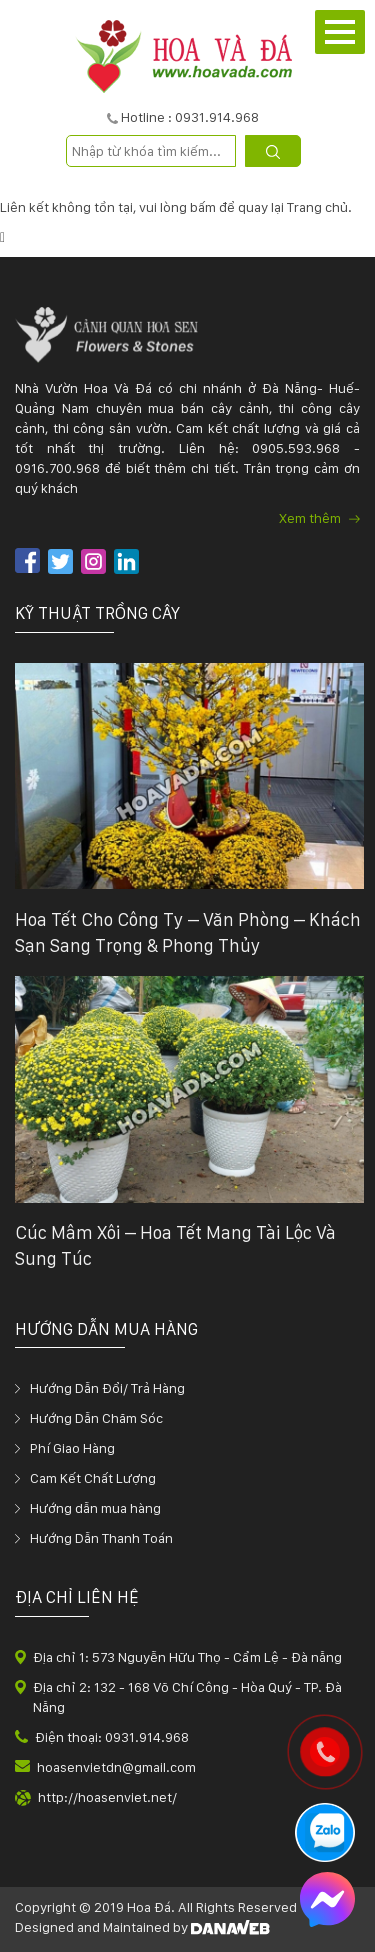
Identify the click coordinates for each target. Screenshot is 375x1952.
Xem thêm (319, 518)
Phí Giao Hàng (72, 1448)
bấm (203, 207)
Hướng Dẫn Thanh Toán (101, 1538)
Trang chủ (317, 207)
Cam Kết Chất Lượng (93, 1478)
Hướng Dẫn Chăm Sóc (96, 1418)
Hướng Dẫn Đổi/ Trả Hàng (107, 1388)
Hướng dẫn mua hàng (95, 1508)
